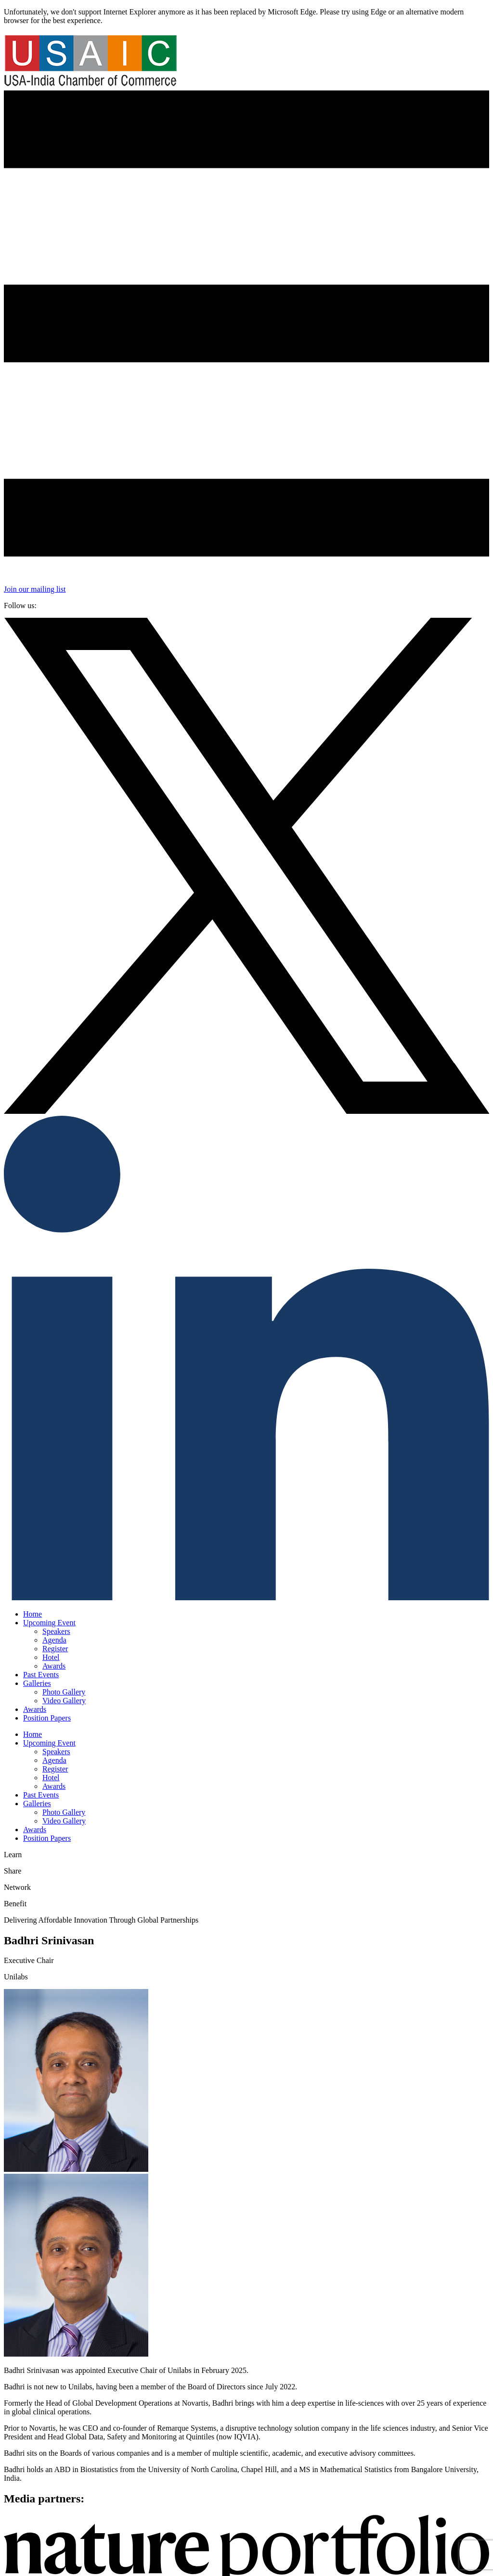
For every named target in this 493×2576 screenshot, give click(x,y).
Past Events (41, 1675)
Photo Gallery (63, 1692)
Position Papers (47, 1718)
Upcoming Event (49, 1623)
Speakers (56, 1631)
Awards (53, 1666)
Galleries (37, 1683)
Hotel (51, 1657)
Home (32, 1614)
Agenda (54, 1640)
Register (55, 1649)
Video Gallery (64, 1700)
